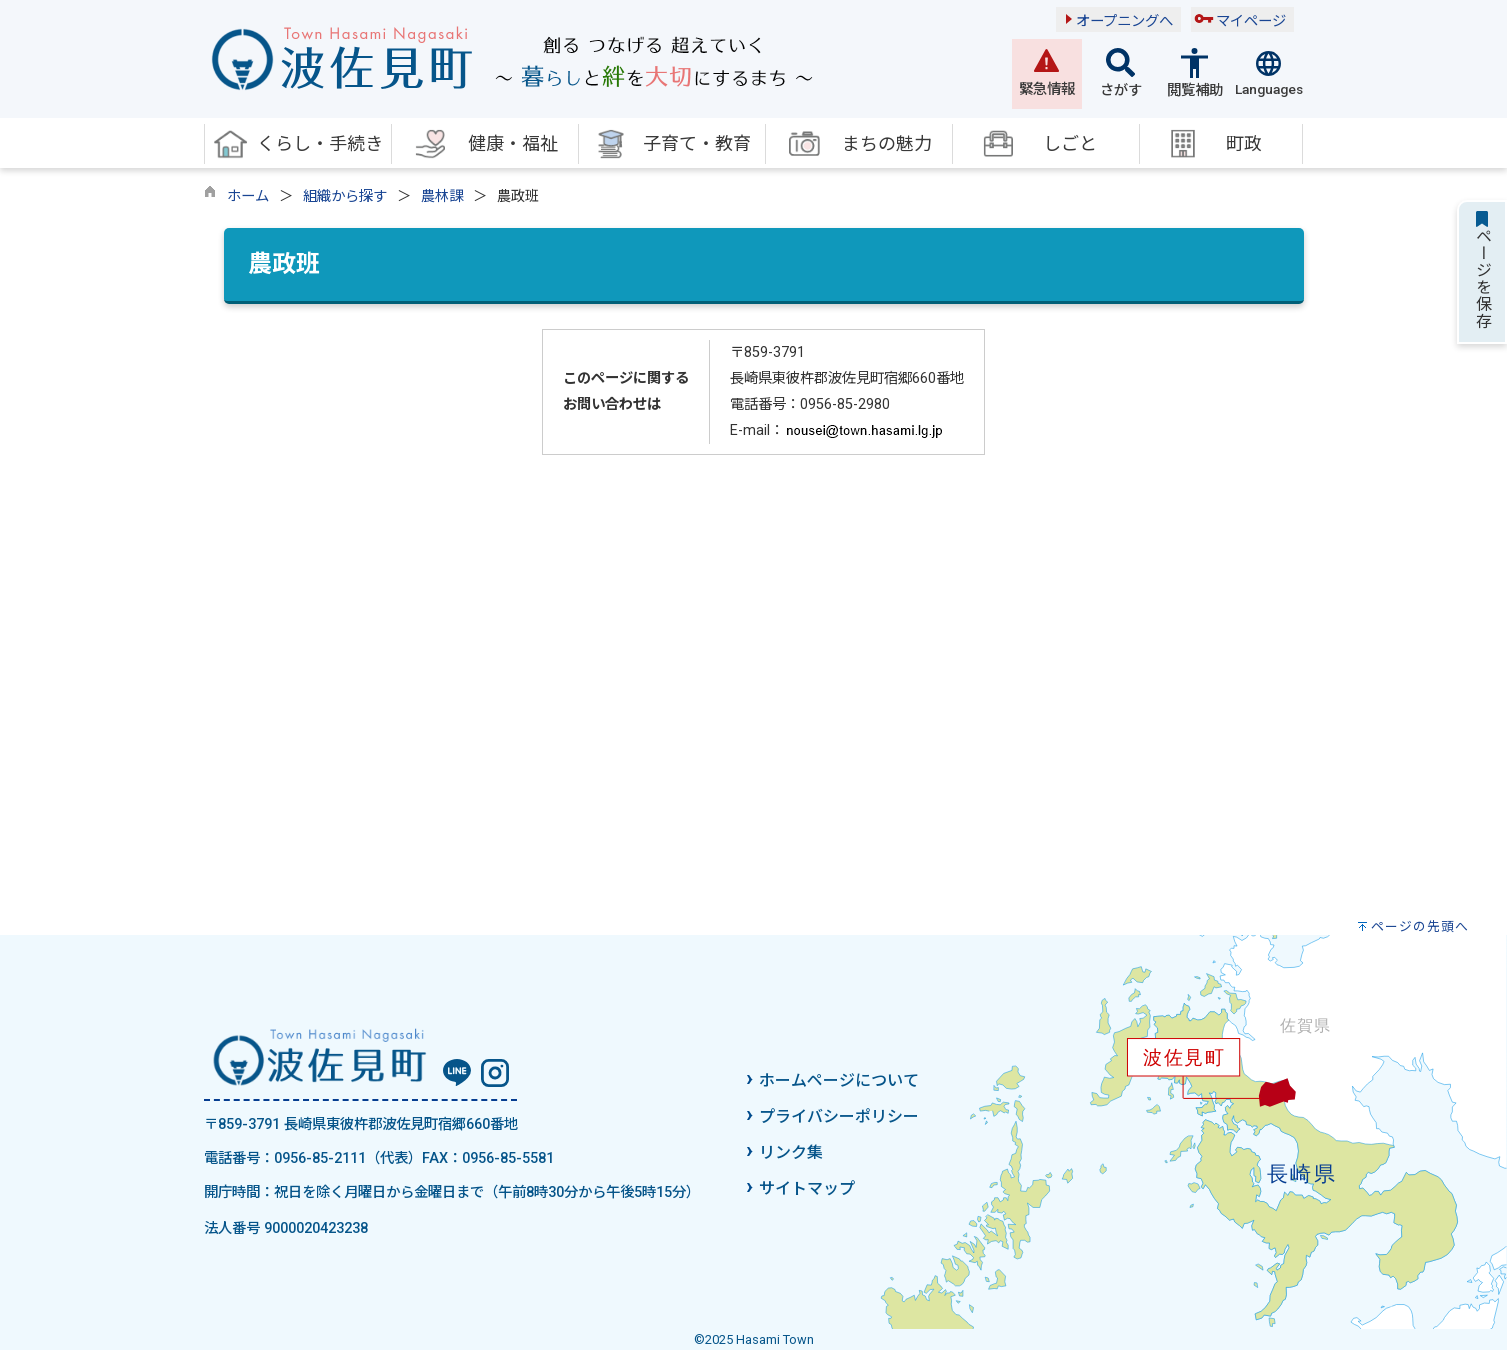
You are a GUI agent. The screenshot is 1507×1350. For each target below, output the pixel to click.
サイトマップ (807, 1188)
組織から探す (345, 196)
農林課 (442, 196)
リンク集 (791, 1152)
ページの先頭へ (1420, 926)
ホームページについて (839, 1080)
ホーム (248, 196)
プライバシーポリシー (839, 1116)
